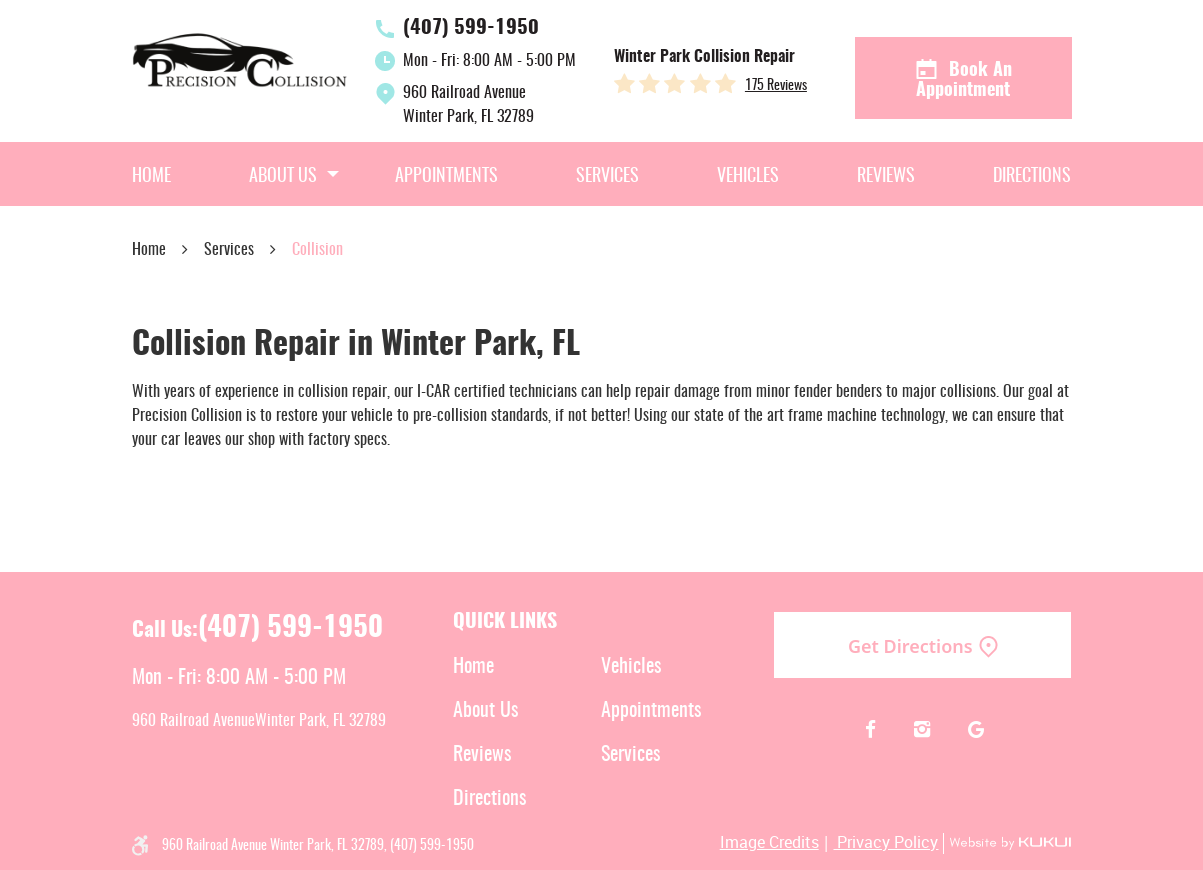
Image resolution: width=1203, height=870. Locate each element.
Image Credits (769, 842)
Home (151, 177)
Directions (1032, 177)
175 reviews (776, 86)
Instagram (922, 730)
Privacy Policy (885, 842)
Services (607, 177)
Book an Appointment (963, 79)
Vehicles (748, 177)
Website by (1007, 843)
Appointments (446, 177)
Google (975, 730)
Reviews (886, 177)
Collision (317, 250)
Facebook (870, 730)
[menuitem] (151, 174)
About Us (283, 177)
